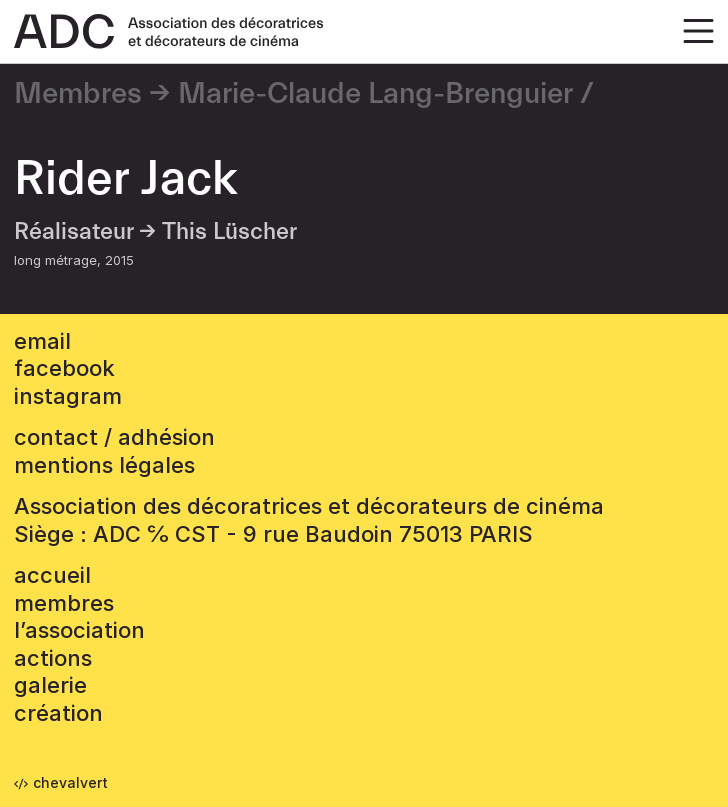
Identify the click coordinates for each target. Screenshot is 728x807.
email (42, 341)
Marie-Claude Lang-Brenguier (375, 94)
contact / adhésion (114, 437)
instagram (68, 396)
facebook (64, 368)
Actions (53, 658)
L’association (79, 630)
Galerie (50, 685)
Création (58, 713)
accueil (52, 575)
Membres (78, 94)
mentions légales (104, 465)
